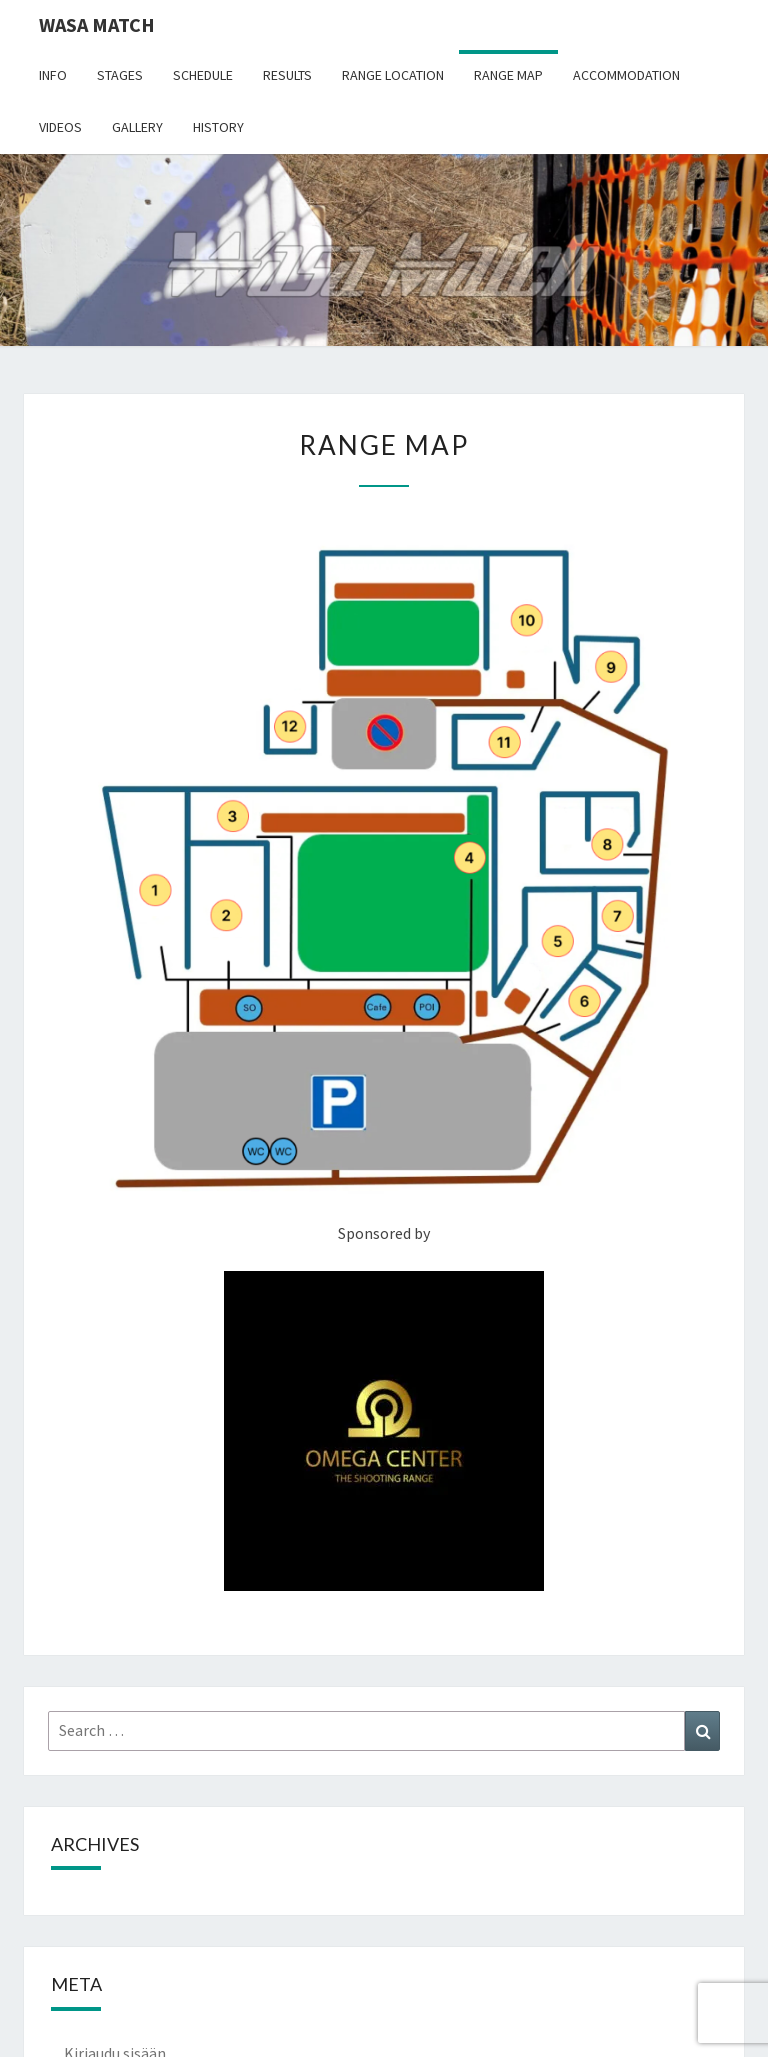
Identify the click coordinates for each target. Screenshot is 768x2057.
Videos (60, 127)
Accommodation (626, 75)
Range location (393, 75)
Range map (508, 75)
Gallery (137, 127)
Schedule (203, 75)
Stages (120, 75)
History (218, 127)
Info (53, 75)
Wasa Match (97, 24)
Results (287, 75)
